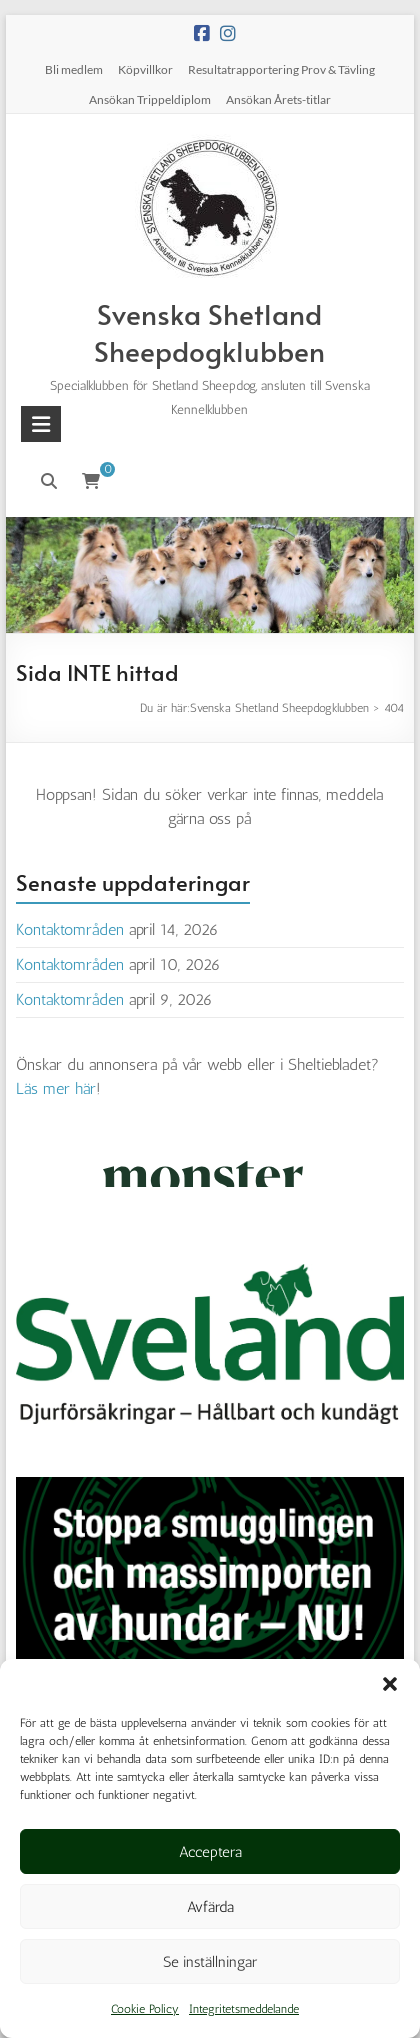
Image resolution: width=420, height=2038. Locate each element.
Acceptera (210, 1852)
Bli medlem (74, 69)
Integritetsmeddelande (244, 2009)
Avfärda (210, 1907)
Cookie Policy (145, 2009)
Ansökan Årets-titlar (278, 99)
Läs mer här (56, 1088)
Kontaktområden (70, 929)
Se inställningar (210, 1962)
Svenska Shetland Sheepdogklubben (209, 332)
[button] (390, 1684)
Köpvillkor (145, 69)
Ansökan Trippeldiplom (150, 99)
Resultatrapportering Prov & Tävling (281, 69)
